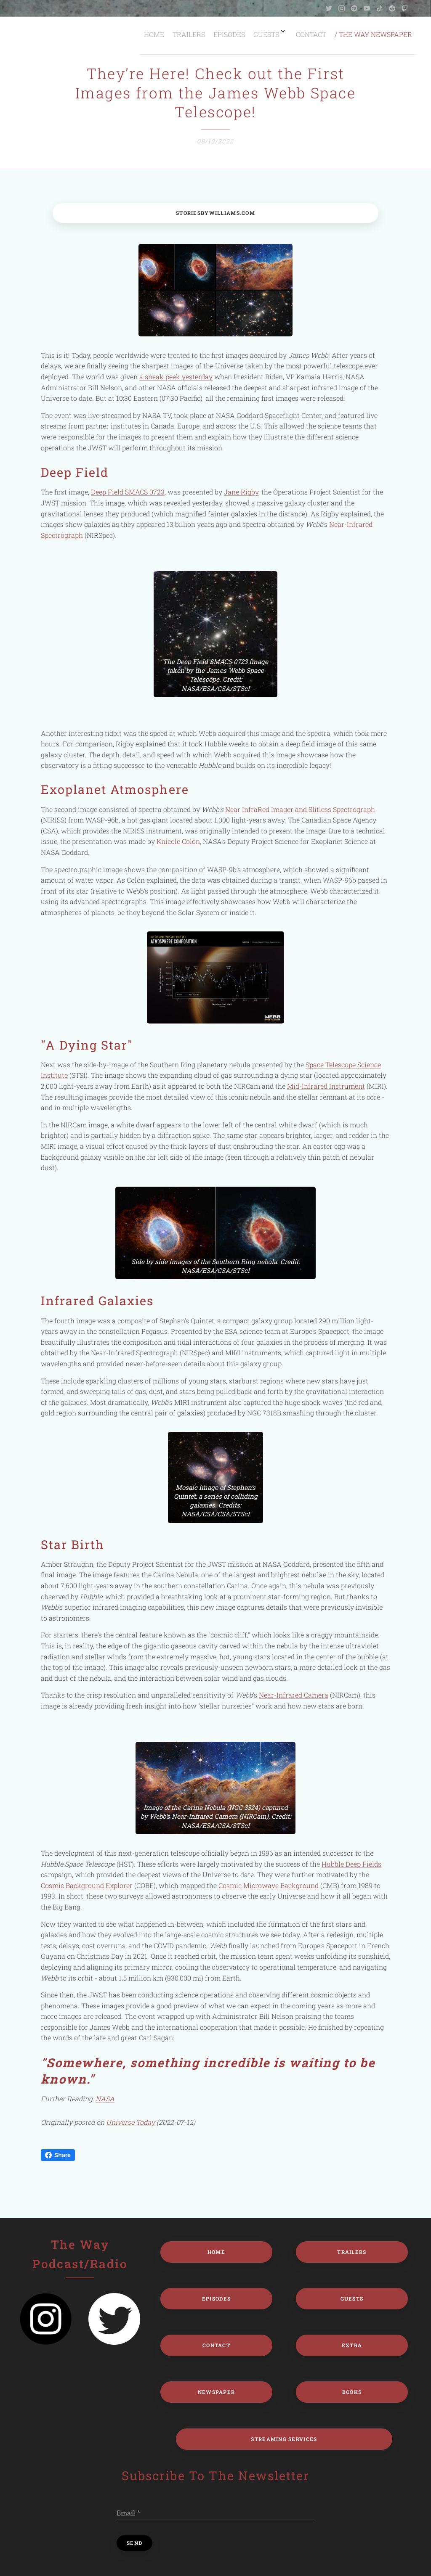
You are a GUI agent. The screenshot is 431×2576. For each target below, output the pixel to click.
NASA (105, 2098)
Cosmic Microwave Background (268, 1885)
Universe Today (130, 2122)
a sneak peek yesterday (176, 376)
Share (58, 2155)
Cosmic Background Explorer (87, 1885)
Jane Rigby (241, 491)
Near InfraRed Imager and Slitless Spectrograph (300, 809)
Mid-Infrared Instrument (326, 1086)
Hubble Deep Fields (351, 1863)
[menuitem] (327, 34)
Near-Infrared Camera (293, 1694)
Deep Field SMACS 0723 (128, 491)
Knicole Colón (178, 841)
